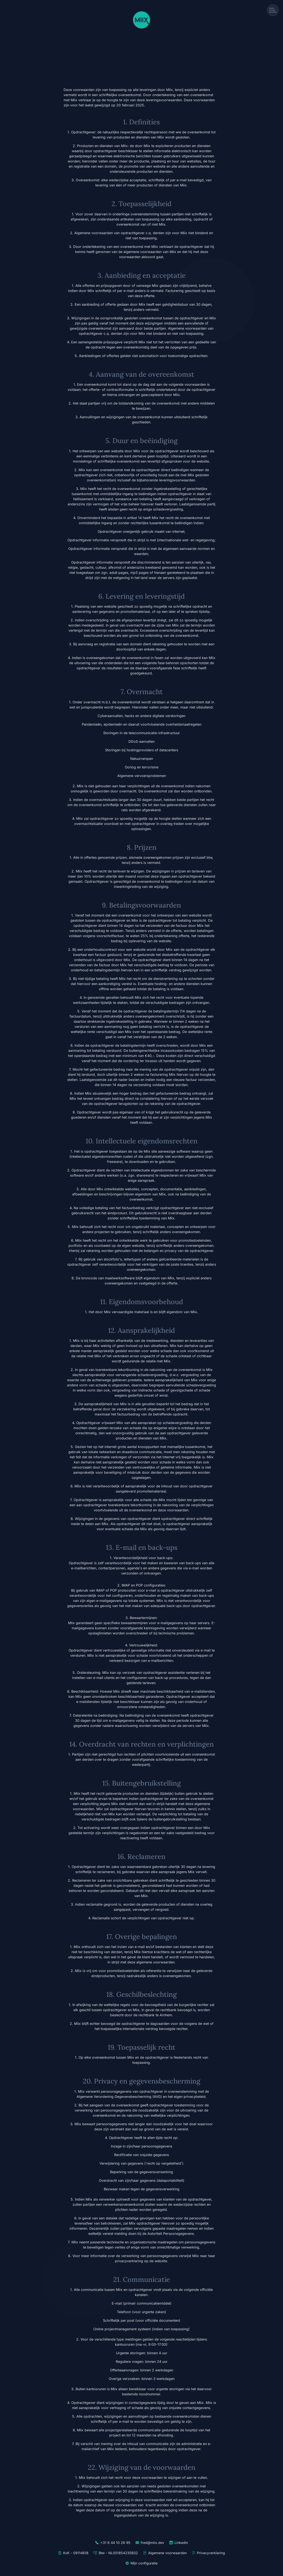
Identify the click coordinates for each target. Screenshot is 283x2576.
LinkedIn (181, 2542)
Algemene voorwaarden (167, 2553)
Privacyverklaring (211, 2553)
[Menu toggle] (273, 10)
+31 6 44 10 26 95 (115, 2542)
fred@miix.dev (152, 2542)
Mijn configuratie (144, 2563)
